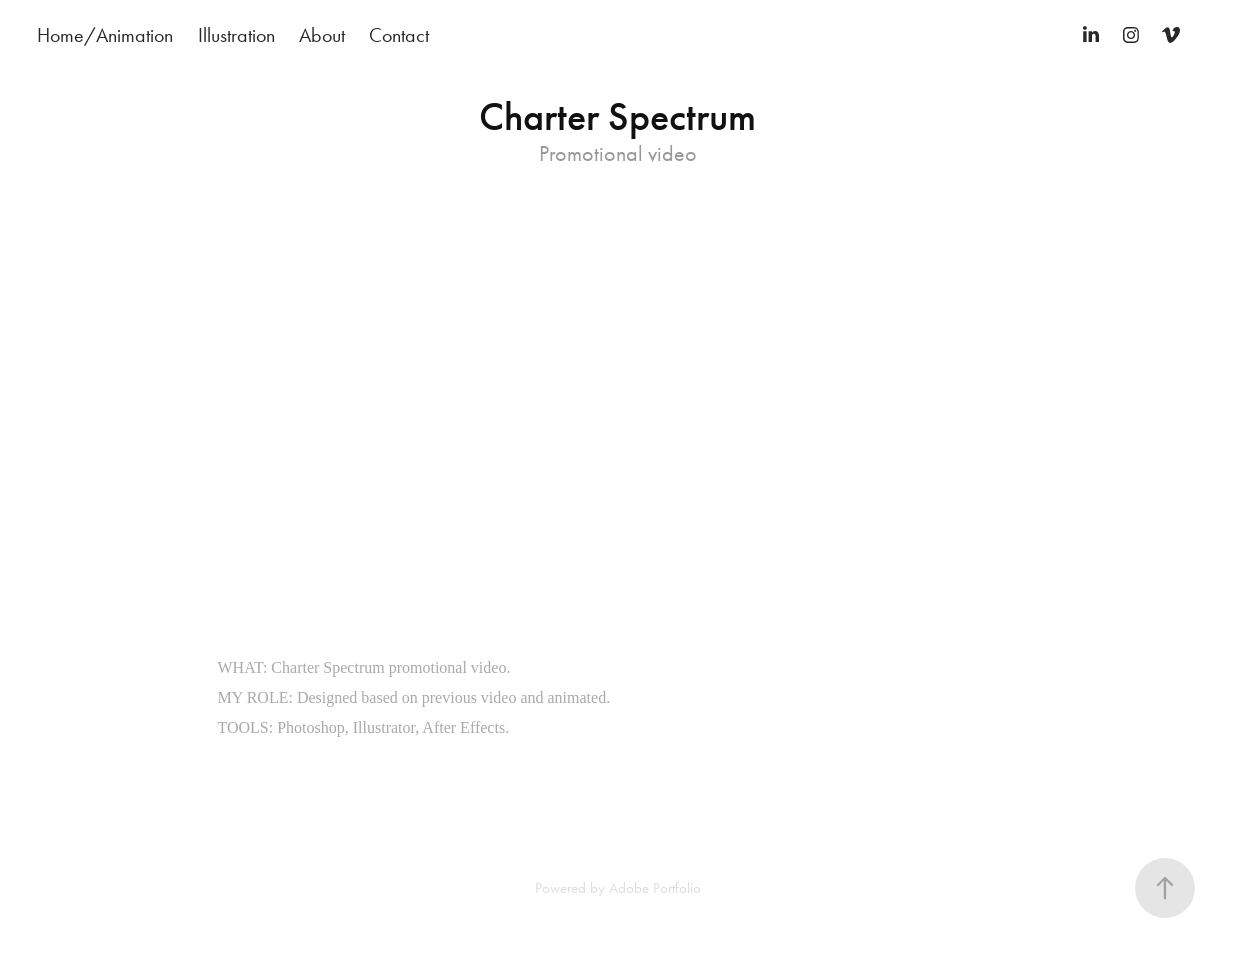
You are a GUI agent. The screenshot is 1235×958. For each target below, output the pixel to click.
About (322, 35)
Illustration (236, 35)
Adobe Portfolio (655, 888)
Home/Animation (105, 35)
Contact (399, 35)
